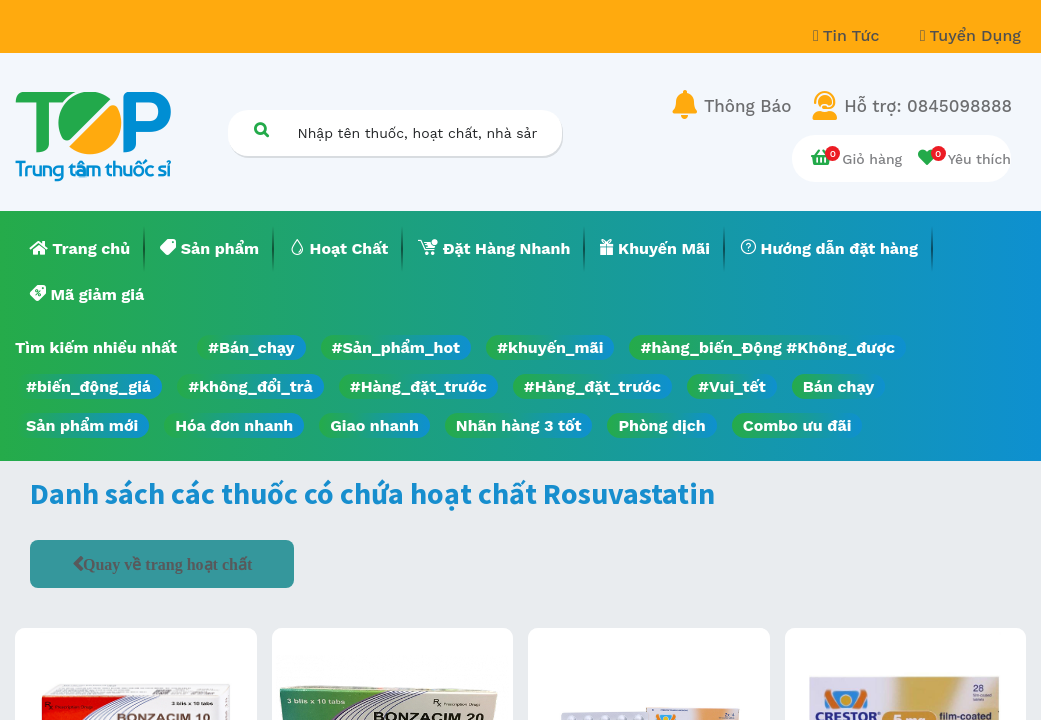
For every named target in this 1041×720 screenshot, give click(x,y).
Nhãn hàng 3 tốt (519, 425)
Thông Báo (747, 106)
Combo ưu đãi (797, 425)
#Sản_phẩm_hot (396, 347)
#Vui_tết (732, 386)
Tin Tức (849, 35)
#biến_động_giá (88, 386)
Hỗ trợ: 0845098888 (928, 106)
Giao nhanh (374, 425)
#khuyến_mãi (550, 347)
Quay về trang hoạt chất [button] (167, 564)
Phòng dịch (661, 425)
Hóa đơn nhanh (234, 425)
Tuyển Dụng (970, 35)
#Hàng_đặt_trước (418, 386)
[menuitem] (80, 249)
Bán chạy (838, 386)
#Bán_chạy (251, 347)
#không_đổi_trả (250, 386)
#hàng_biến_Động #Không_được (767, 347)
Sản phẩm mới (82, 425)
